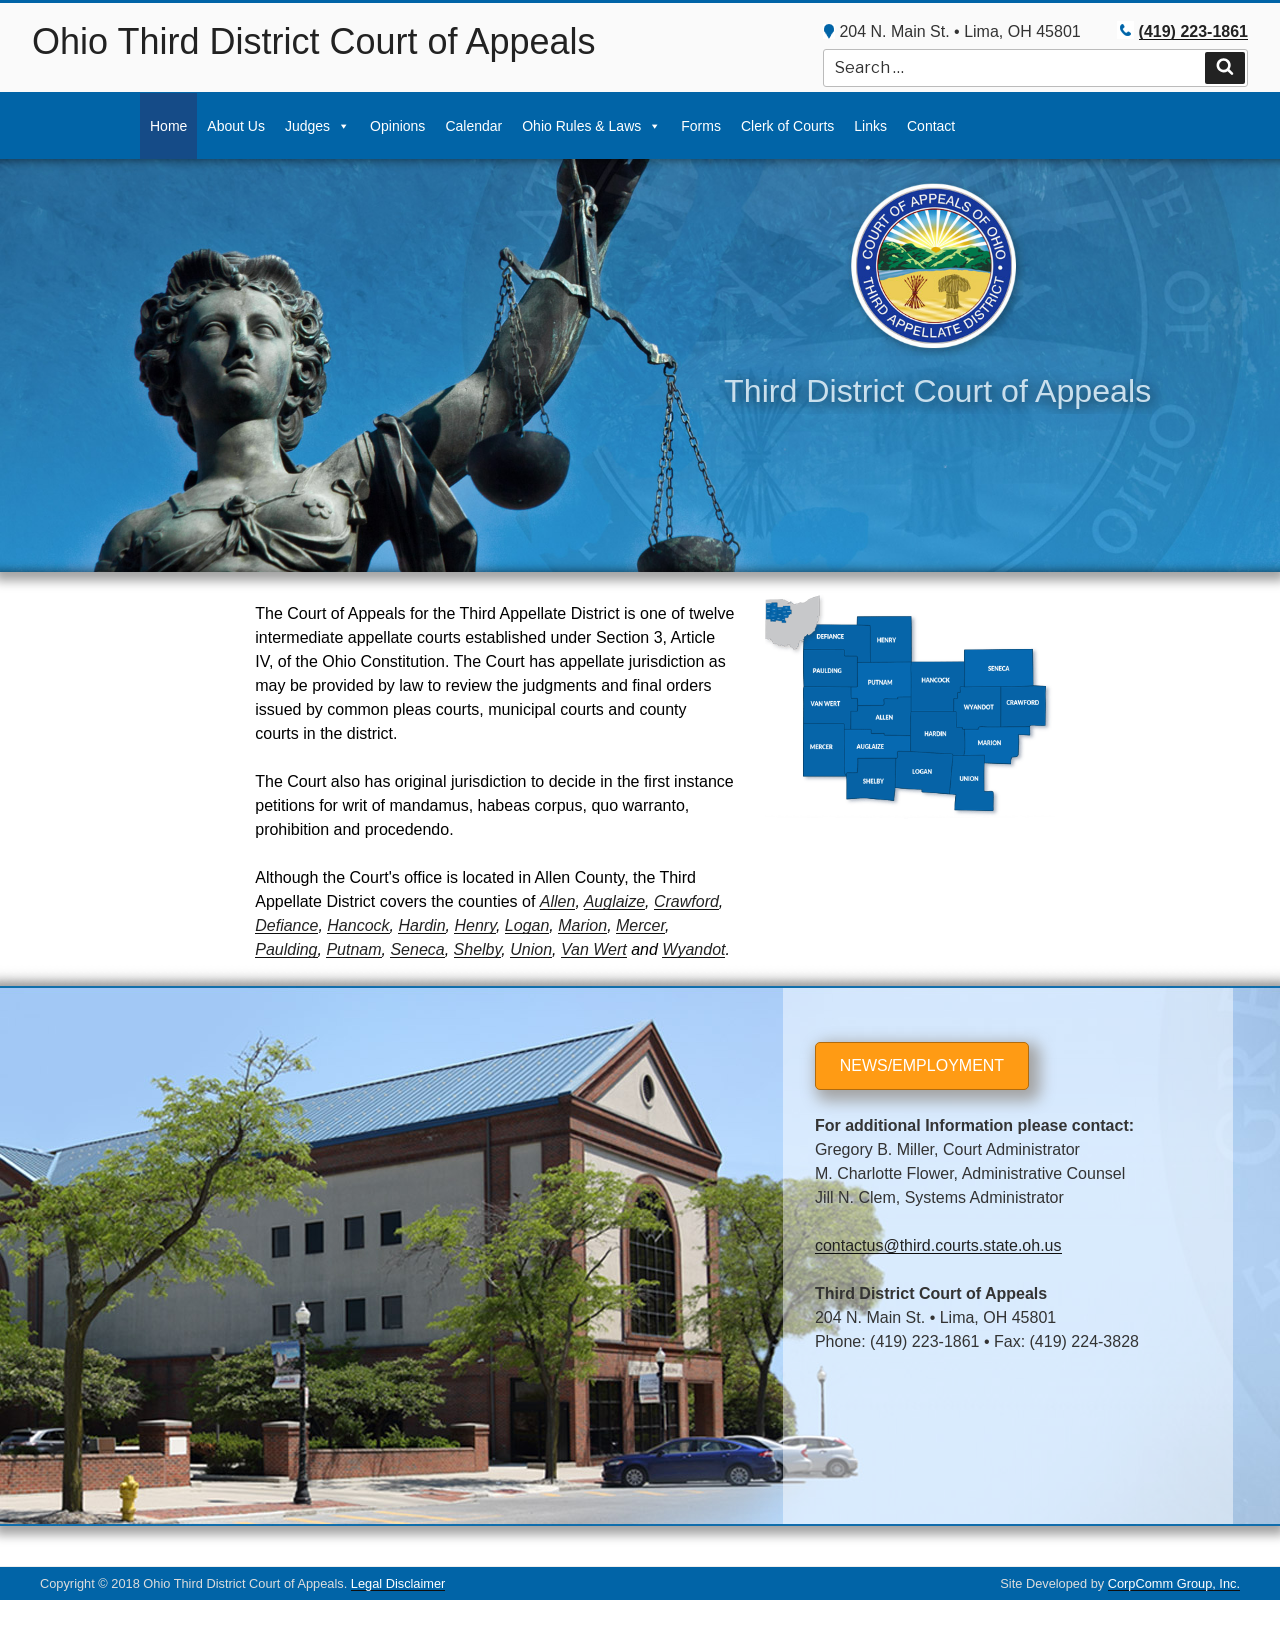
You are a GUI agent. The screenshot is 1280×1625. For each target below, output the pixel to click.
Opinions (397, 126)
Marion (582, 925)
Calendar (473, 126)
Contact (931, 126)
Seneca (417, 949)
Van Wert (594, 949)
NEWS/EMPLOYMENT (922, 1065)
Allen (558, 901)
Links (870, 126)
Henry (475, 925)
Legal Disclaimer (398, 1583)
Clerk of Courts (787, 126)
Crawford (686, 901)
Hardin (421, 925)
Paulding (286, 949)
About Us (236, 126)
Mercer (640, 925)
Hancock (358, 925)
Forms (701, 126)
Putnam (353, 949)
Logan (527, 925)
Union (531, 949)
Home (168, 126)
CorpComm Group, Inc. (1174, 1583)
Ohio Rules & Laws (581, 126)
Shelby (478, 949)
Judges (307, 126)
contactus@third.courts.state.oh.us (938, 1245)
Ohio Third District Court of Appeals (314, 41)
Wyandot (693, 949)
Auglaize (614, 901)
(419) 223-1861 (1193, 31)
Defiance (286, 925)
